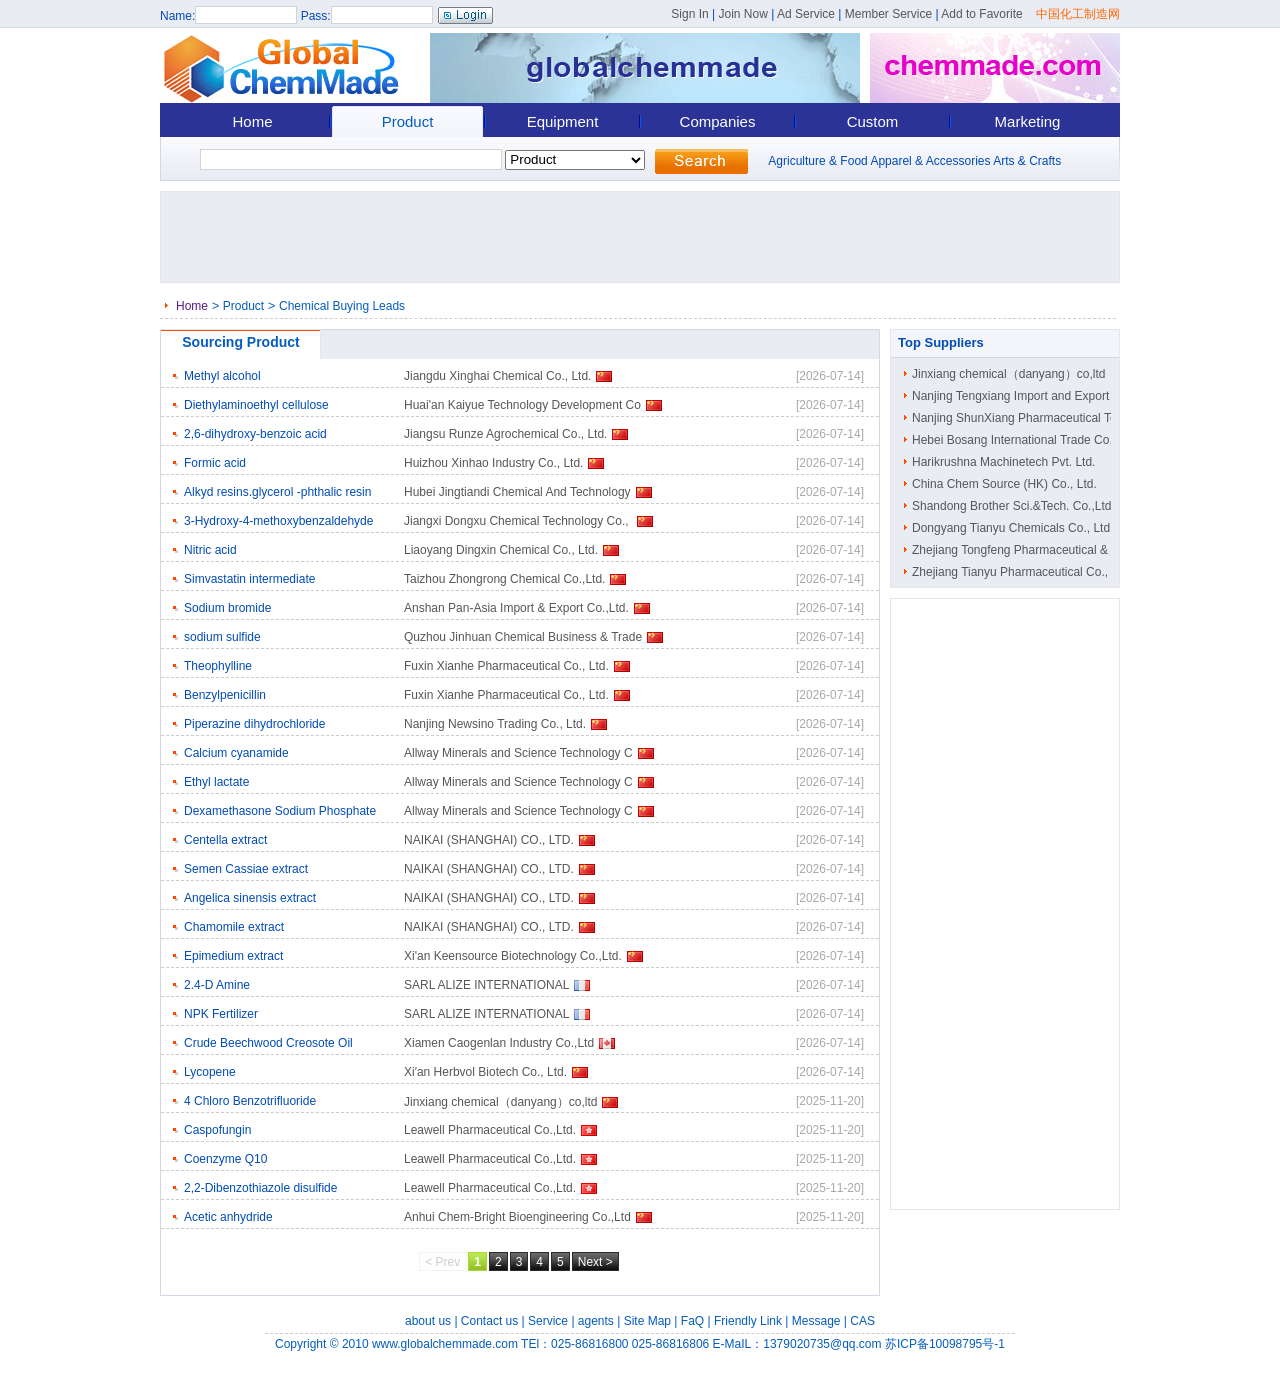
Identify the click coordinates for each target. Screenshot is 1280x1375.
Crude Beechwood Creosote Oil (268, 1043)
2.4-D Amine (217, 985)
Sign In (689, 14)
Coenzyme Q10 (225, 1159)
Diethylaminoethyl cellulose (256, 405)
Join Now (742, 14)
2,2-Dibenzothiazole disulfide (260, 1188)
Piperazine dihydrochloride (254, 724)
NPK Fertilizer (221, 1014)
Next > (595, 1262)
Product (408, 121)
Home (252, 121)
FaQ (692, 1321)
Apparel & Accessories (930, 161)
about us (428, 1321)
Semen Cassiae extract (246, 869)
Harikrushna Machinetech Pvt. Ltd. (1003, 462)
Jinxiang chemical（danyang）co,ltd (1008, 374)
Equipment (563, 121)
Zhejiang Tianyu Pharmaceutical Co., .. (1015, 572)
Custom (873, 121)
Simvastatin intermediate (249, 579)
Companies (718, 121)
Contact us (489, 1321)
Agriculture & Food (817, 161)
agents (596, 1321)
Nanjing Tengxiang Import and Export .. (1015, 396)
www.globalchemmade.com (445, 1344)
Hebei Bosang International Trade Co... (1015, 440)
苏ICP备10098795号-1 (945, 1344)
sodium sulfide (222, 637)
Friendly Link (748, 1321)
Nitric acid (210, 550)
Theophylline (218, 666)
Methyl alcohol (222, 376)
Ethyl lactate (216, 782)
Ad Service (806, 14)
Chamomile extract (234, 927)
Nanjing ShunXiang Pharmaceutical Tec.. (1020, 418)
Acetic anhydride (228, 1217)
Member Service (888, 14)
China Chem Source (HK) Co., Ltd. (1004, 484)
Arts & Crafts (1027, 161)
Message (816, 1321)
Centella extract (225, 840)
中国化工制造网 (1078, 14)
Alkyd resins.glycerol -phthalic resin (277, 492)
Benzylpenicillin (225, 695)
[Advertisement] (646, 237)
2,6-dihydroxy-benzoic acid (255, 434)
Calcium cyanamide (236, 753)
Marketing (1028, 121)
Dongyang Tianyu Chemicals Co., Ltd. (1012, 528)
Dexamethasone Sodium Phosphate (280, 811)
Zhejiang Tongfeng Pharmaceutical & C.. (1019, 550)
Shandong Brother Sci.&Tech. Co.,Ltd (1011, 506)
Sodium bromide (227, 608)
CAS (862, 1321)
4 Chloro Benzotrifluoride (250, 1101)
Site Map (647, 1321)
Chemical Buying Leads (342, 306)
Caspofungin (217, 1130)
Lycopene (210, 1072)
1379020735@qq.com (822, 1344)
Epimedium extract (233, 956)
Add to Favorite (981, 14)
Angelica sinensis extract (250, 898)
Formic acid (215, 463)
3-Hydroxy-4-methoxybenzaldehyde (278, 521)
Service (548, 1321)
